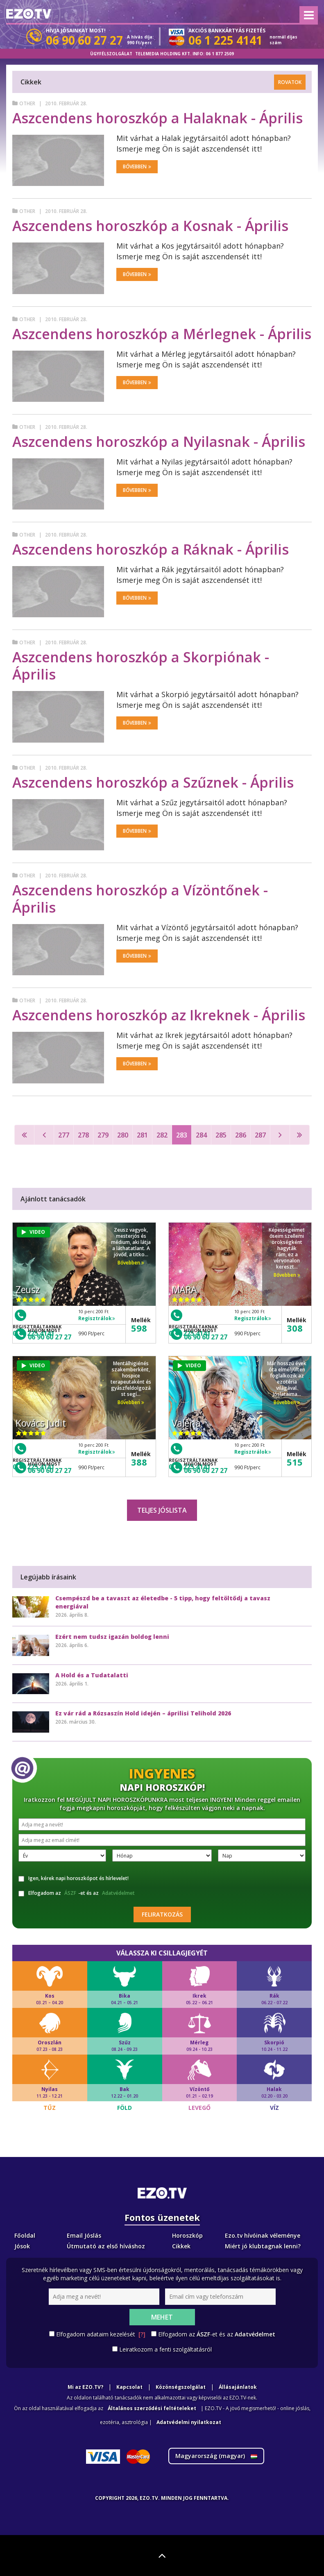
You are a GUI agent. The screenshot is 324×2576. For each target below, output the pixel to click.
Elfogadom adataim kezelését (100, 2334)
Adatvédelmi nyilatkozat (188, 2422)
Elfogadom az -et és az (77, 1893)
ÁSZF (70, 1893)
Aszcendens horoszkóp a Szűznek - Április (153, 782)
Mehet (162, 2317)
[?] (141, 2334)
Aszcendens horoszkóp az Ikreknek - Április (158, 1015)
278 (83, 1135)
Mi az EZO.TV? (85, 2386)
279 (103, 1135)
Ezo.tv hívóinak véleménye (262, 2235)
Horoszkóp (187, 2235)
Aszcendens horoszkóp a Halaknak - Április (157, 118)
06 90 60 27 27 (49, 1336)
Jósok (22, 2246)
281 (142, 1135)
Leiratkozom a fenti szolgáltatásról (165, 2349)
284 (201, 1135)
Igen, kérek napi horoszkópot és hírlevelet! (73, 1878)
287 (260, 1135)
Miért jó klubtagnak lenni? (263, 2246)
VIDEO (33, 1231)
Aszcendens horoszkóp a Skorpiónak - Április (140, 666)
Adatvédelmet (118, 1893)
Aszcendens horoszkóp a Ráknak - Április (150, 549)
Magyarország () (216, 2456)
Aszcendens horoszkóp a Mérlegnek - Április (161, 333)
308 (295, 1327)
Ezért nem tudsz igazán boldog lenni (112, 1636)
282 (162, 1135)
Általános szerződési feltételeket (152, 2408)
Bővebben (137, 166)
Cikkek (181, 2246)
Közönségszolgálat (181, 2386)
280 (122, 1135)
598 (139, 1327)
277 (63, 1135)
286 (240, 1135)
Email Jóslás (84, 2235)
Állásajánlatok (238, 2386)
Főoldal (24, 2235)
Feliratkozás (162, 1914)
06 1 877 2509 (220, 54)
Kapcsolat (129, 2386)
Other (27, 103)
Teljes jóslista (162, 1510)
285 (221, 1135)
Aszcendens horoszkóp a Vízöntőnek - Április (140, 899)
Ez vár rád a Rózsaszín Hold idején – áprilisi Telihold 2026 (143, 1713)
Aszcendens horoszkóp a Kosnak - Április (150, 225)
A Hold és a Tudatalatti (91, 1675)
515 (295, 1461)
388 (139, 1461)
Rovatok (289, 82)
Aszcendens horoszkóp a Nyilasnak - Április (158, 441)
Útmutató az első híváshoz (106, 2246)
